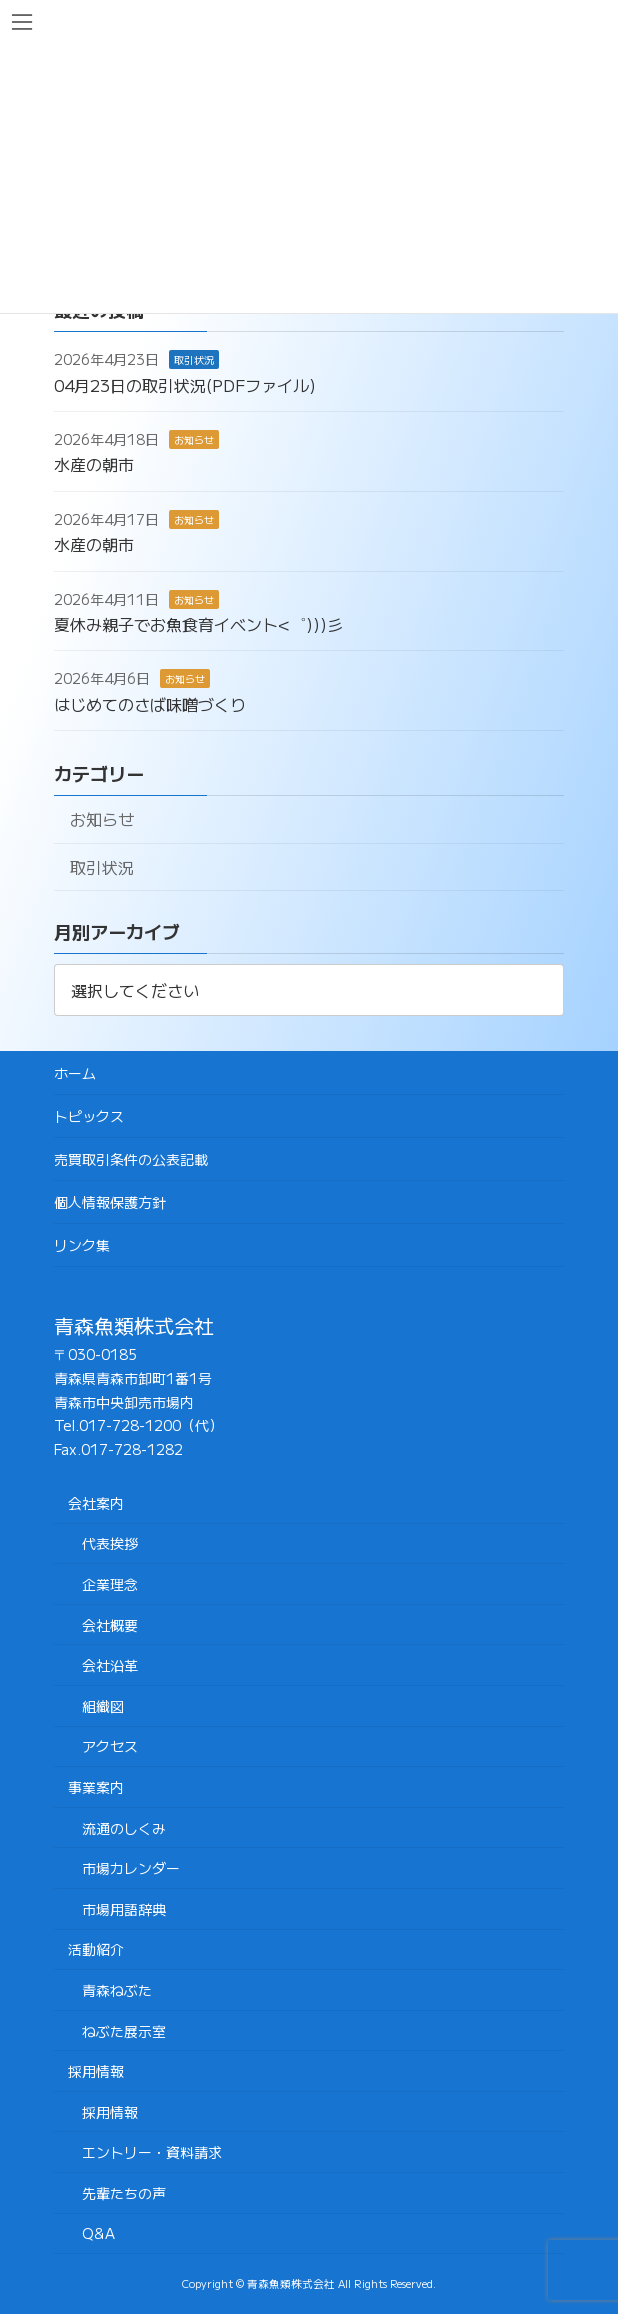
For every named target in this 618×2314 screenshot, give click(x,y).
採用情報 (96, 2071)
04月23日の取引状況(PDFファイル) (185, 385)
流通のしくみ (124, 1828)
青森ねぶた (117, 1990)
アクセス (110, 1746)
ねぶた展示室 (124, 2031)
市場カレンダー (131, 1868)
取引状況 (194, 359)
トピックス (89, 1116)
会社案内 (96, 1503)
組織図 (103, 1706)
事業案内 (96, 1787)
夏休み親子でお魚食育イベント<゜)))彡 (198, 624)
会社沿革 (110, 1665)
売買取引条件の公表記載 (131, 1159)
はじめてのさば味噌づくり (150, 704)
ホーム (75, 1073)
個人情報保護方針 (110, 1202)
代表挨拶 (110, 1543)
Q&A (98, 2233)
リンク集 (82, 1245)
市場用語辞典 (124, 1909)
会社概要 (110, 1625)
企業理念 (110, 1584)
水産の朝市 (94, 465)
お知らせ (194, 439)
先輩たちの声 (124, 2193)
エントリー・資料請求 (152, 2152)
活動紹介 (96, 1949)
